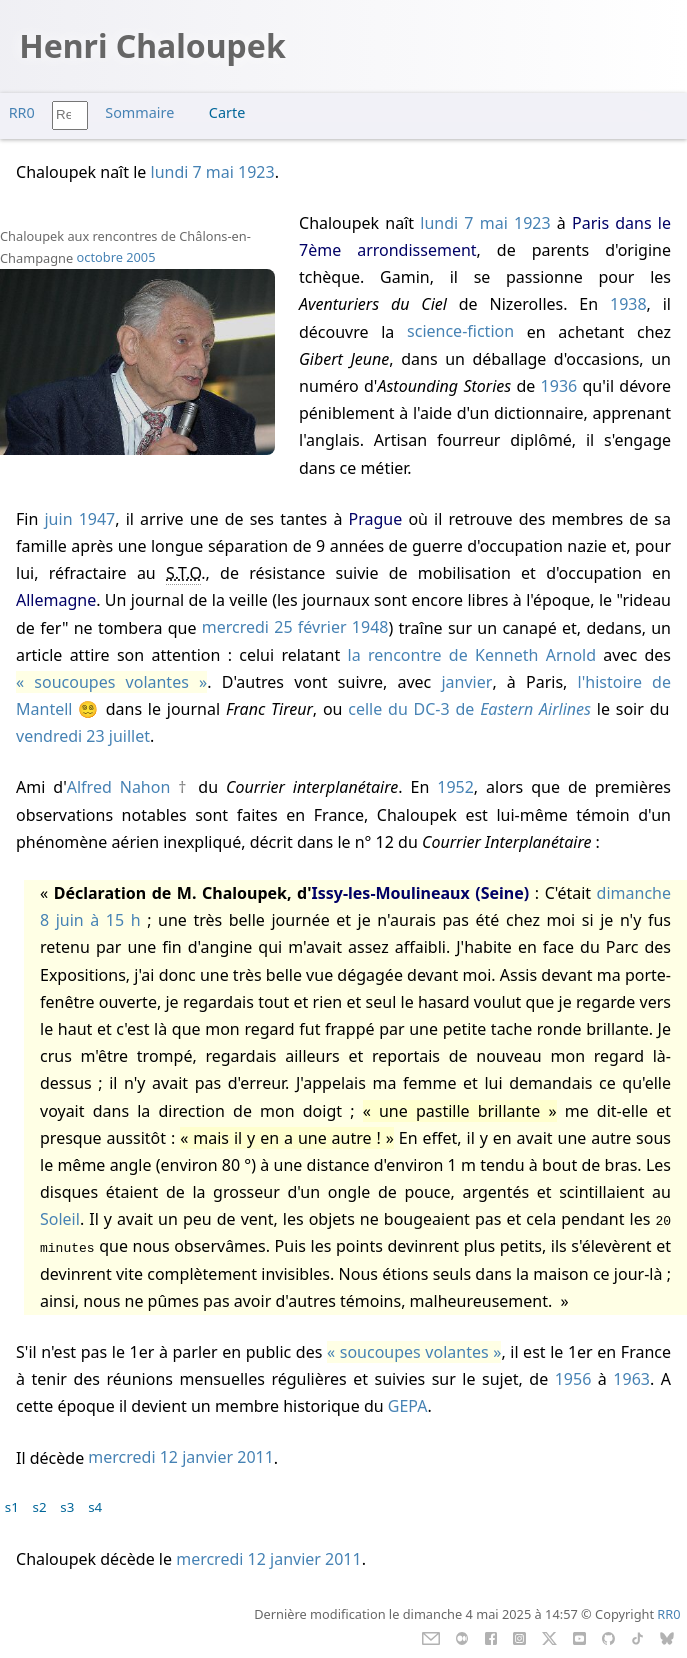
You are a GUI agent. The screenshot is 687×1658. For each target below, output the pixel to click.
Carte (227, 112)
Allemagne (56, 600)
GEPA (408, 1406)
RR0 (22, 112)
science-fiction (460, 332)
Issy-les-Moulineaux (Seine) (421, 893)
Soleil (60, 1219)
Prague (376, 519)
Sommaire (139, 112)
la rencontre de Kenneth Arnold (472, 655)
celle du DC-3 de (469, 709)
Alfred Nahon (119, 787)
